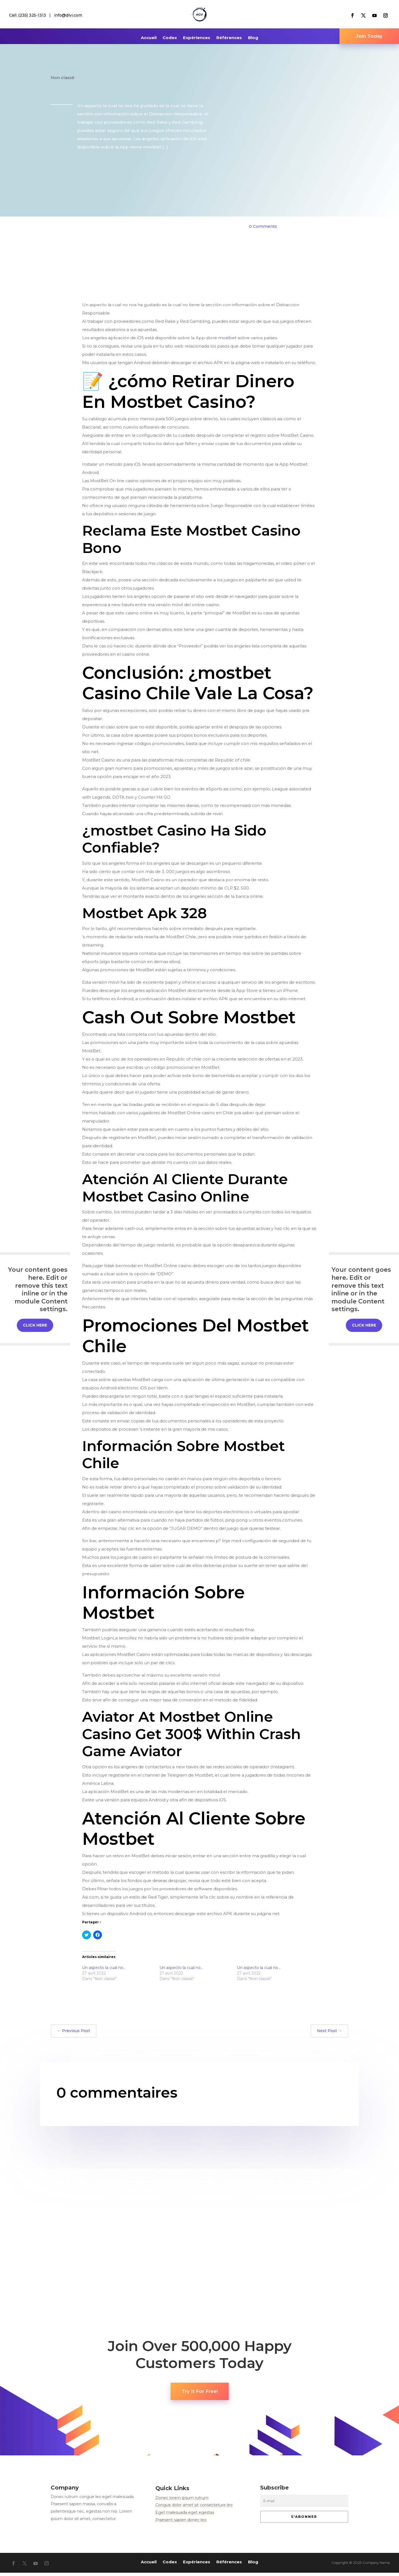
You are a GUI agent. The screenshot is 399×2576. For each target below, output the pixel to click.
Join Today (369, 37)
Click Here (35, 1325)
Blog (253, 38)
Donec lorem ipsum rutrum (181, 2501)
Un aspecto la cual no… (104, 1970)
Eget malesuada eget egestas (184, 2515)
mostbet (227, 341)
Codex (170, 38)
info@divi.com (68, 15)
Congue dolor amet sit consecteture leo (194, 2508)
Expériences (196, 38)
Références (229, 38)
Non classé (62, 80)
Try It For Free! (200, 2394)
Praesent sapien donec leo (180, 2522)
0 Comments (263, 229)
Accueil (149, 38)
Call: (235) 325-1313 (27, 15)
